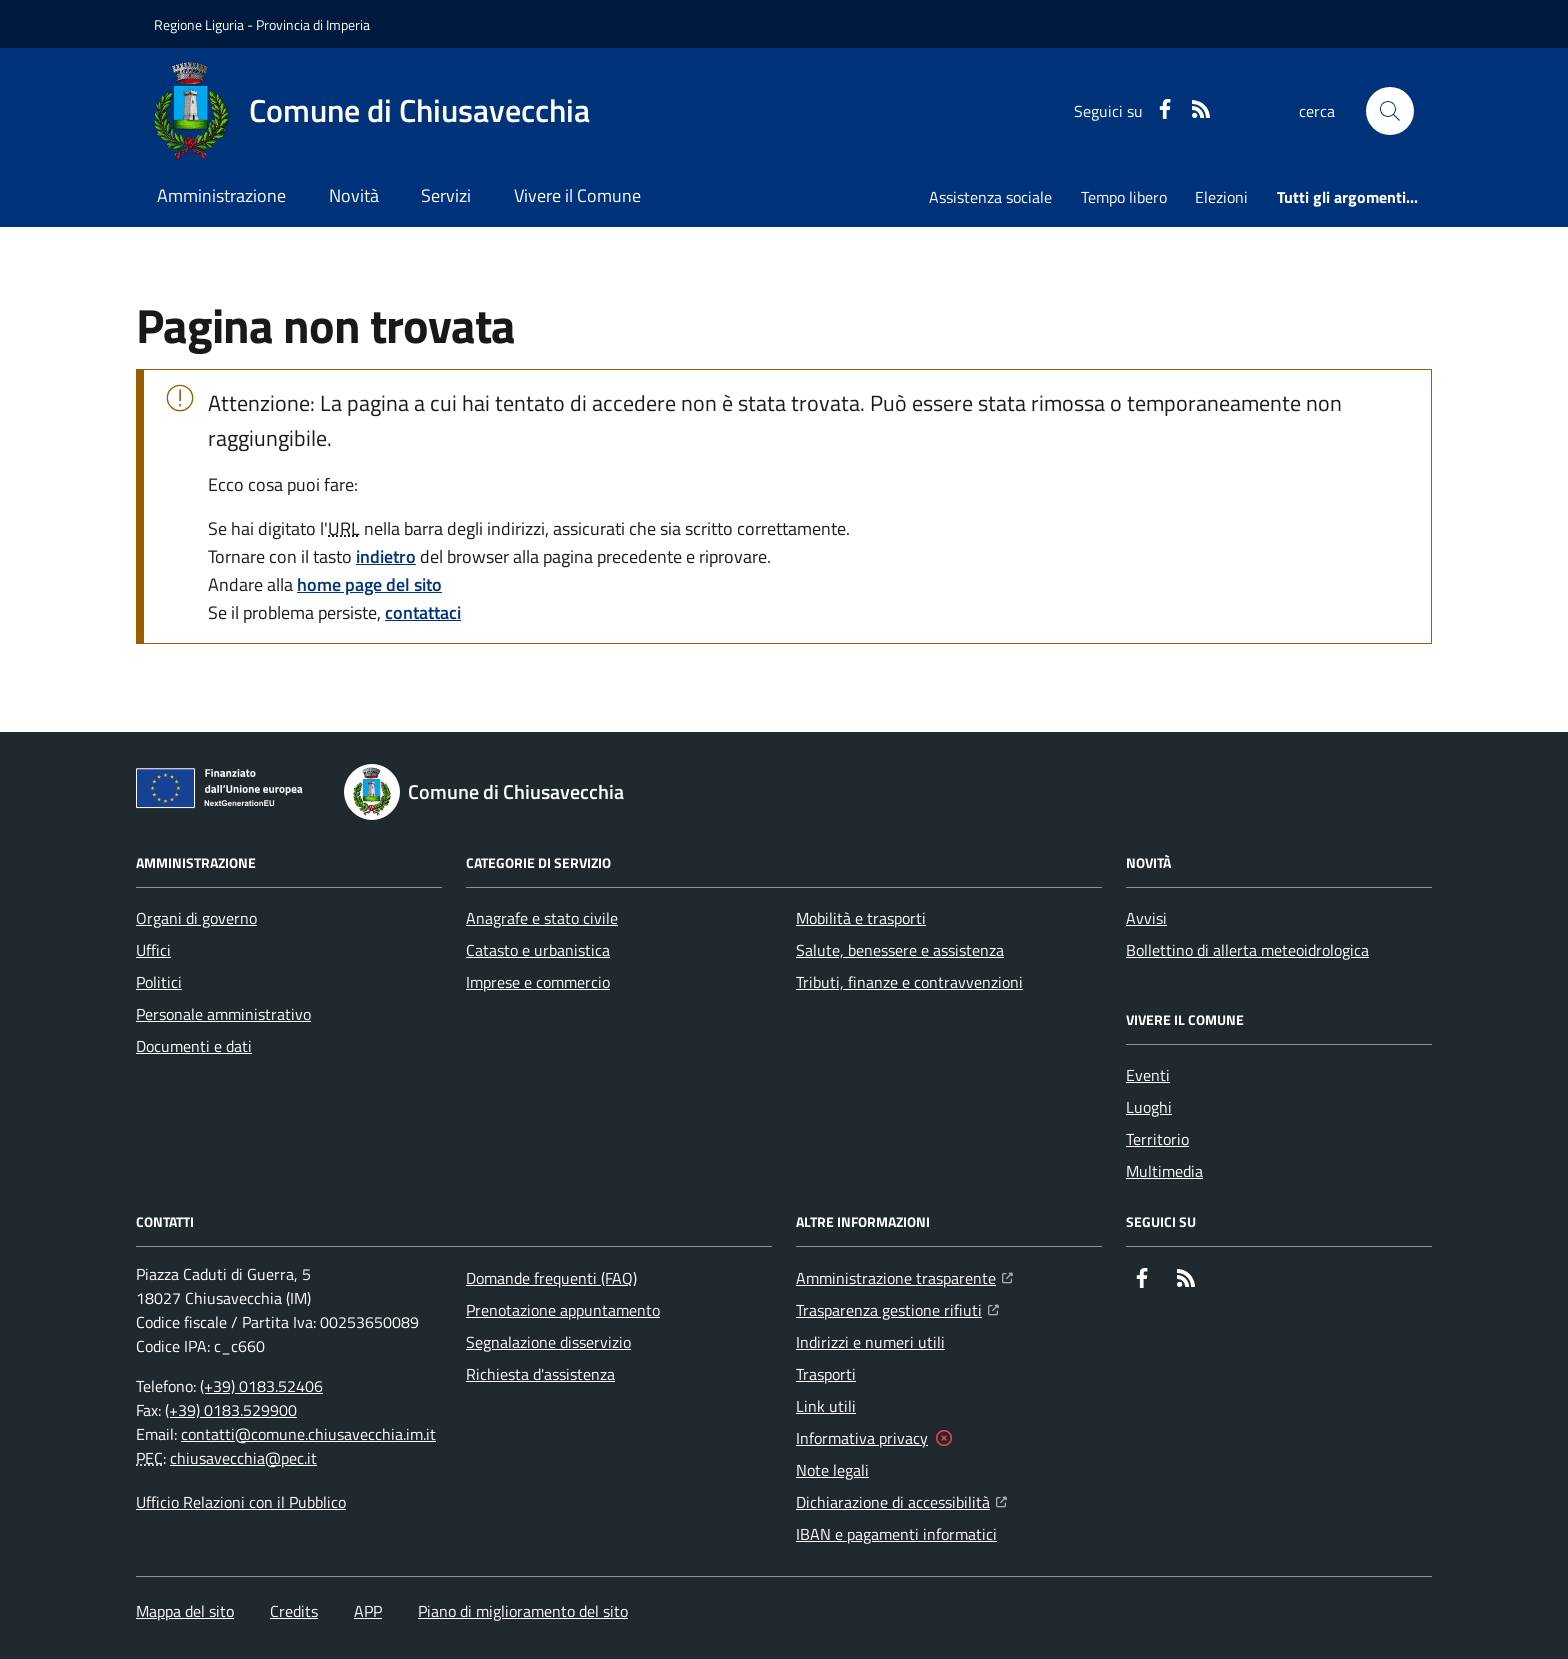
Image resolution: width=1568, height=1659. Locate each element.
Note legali (832, 1470)
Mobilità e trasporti (861, 918)
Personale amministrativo (223, 1014)
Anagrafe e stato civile (542, 918)
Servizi (446, 195)
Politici (159, 982)
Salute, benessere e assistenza (900, 950)
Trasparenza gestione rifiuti (897, 1308)
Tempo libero (1124, 197)
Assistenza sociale (990, 197)
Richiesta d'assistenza (540, 1374)
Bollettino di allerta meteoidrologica (1247, 950)
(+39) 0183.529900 (231, 1410)
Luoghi (1149, 1107)
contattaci (423, 612)
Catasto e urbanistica (538, 950)
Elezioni (1221, 197)
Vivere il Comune (577, 195)
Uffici (153, 950)
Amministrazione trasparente (904, 1276)
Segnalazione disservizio (548, 1342)
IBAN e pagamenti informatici (896, 1534)
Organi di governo (196, 918)
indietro (386, 556)
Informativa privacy (862, 1438)
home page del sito (369, 584)
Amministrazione (221, 195)
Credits (294, 1611)
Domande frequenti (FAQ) (551, 1278)
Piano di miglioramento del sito (523, 1611)
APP (368, 1611)
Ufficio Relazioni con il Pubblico (241, 1502)
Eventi (1148, 1075)
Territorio (1157, 1139)
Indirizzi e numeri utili (870, 1342)
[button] (1390, 111)
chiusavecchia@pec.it (243, 1458)
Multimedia (1164, 1171)
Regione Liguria (199, 24)
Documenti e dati (194, 1046)
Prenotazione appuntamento (563, 1310)
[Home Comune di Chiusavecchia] (372, 111)
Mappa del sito (185, 1611)
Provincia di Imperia (313, 24)
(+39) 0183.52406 (261, 1386)
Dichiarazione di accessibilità (901, 1500)
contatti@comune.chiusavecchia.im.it (308, 1434)
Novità (354, 195)
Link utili (826, 1406)
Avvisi (1146, 918)
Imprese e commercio (538, 982)
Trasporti (826, 1374)
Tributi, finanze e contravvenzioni (909, 982)
